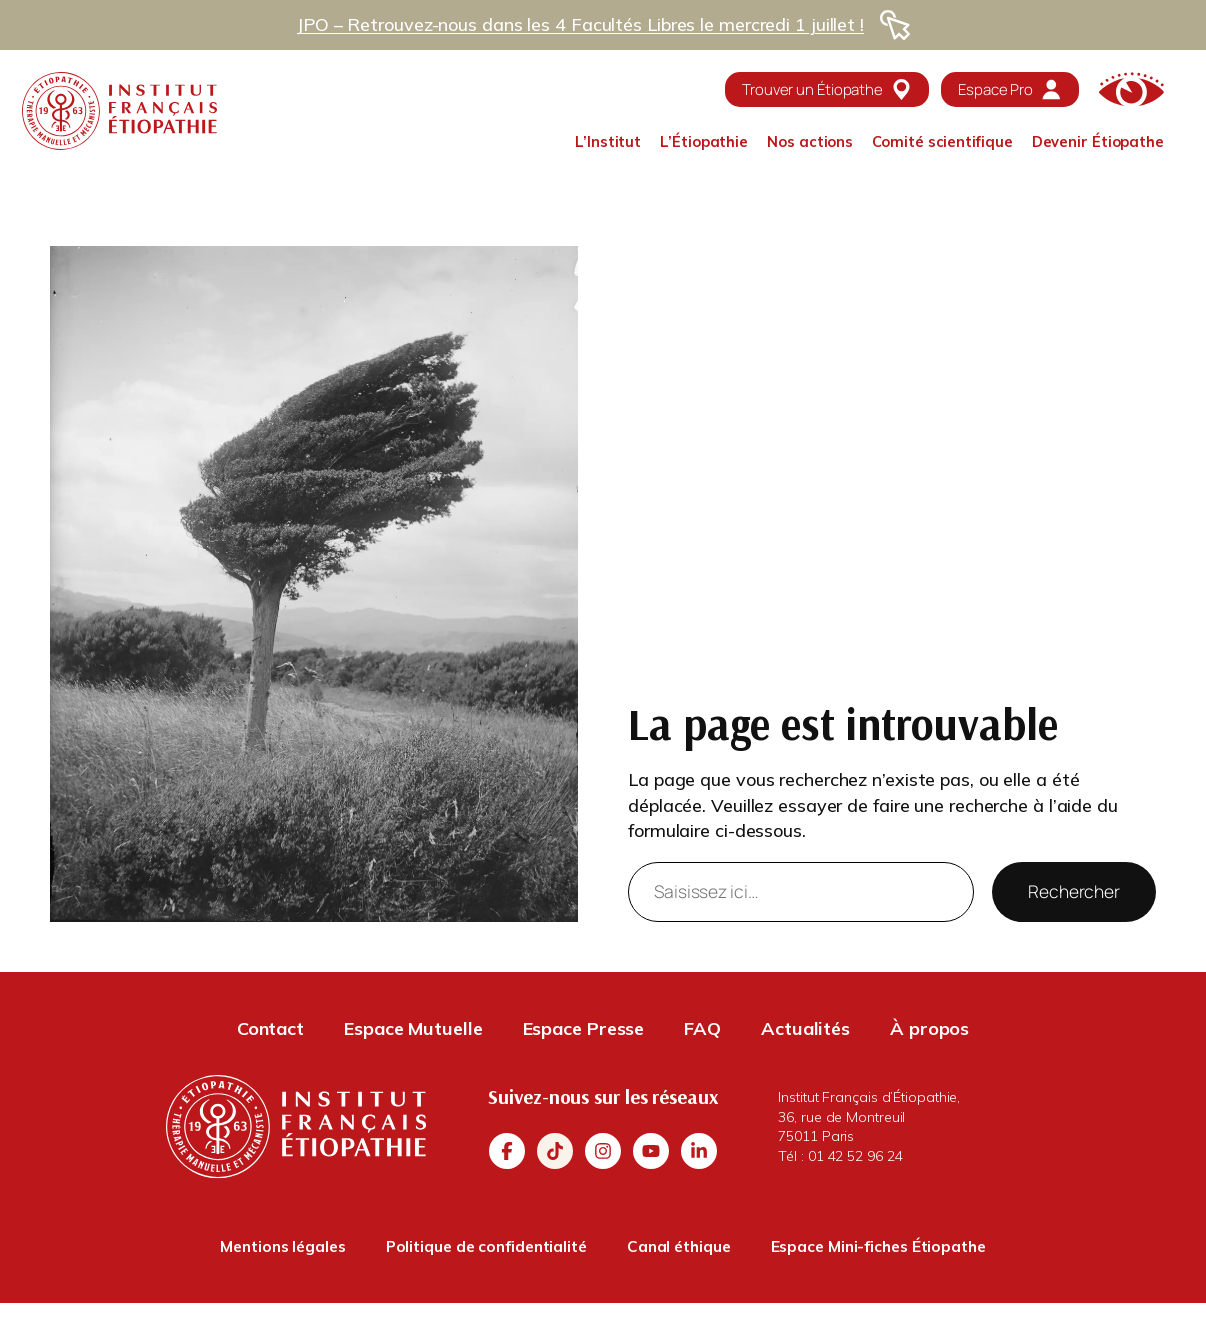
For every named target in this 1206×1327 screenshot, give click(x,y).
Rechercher (1074, 891)
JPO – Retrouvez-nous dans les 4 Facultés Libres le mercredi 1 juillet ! (580, 24)
